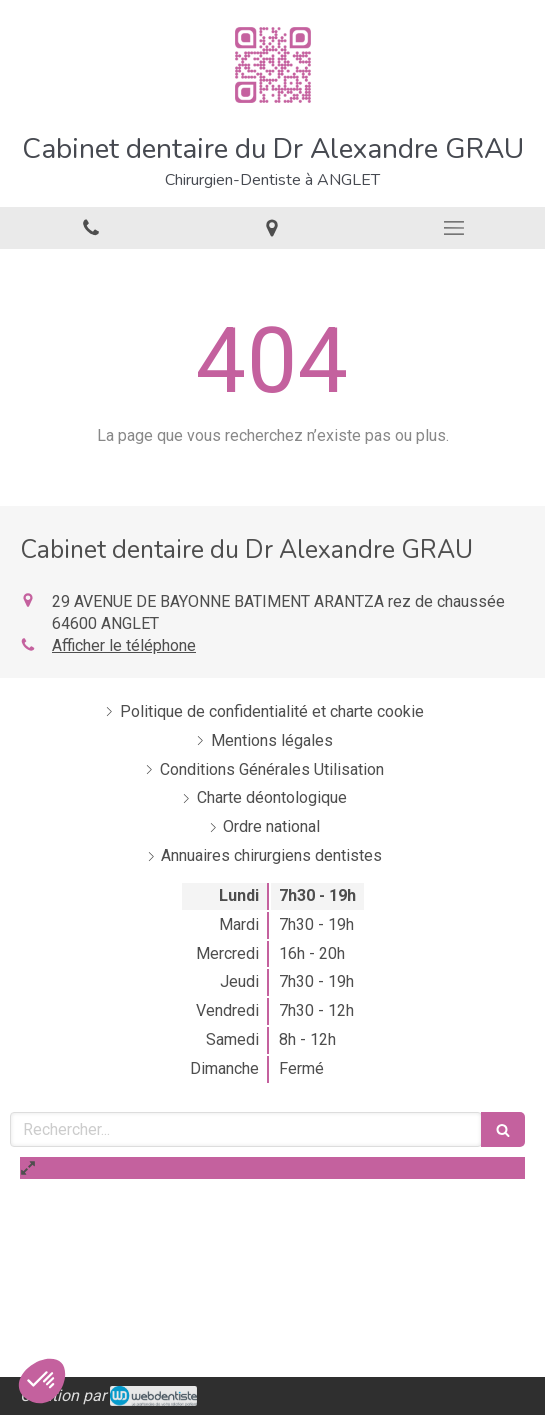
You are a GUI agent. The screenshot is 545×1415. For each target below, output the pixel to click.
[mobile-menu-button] (454, 228)
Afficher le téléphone (124, 645)
